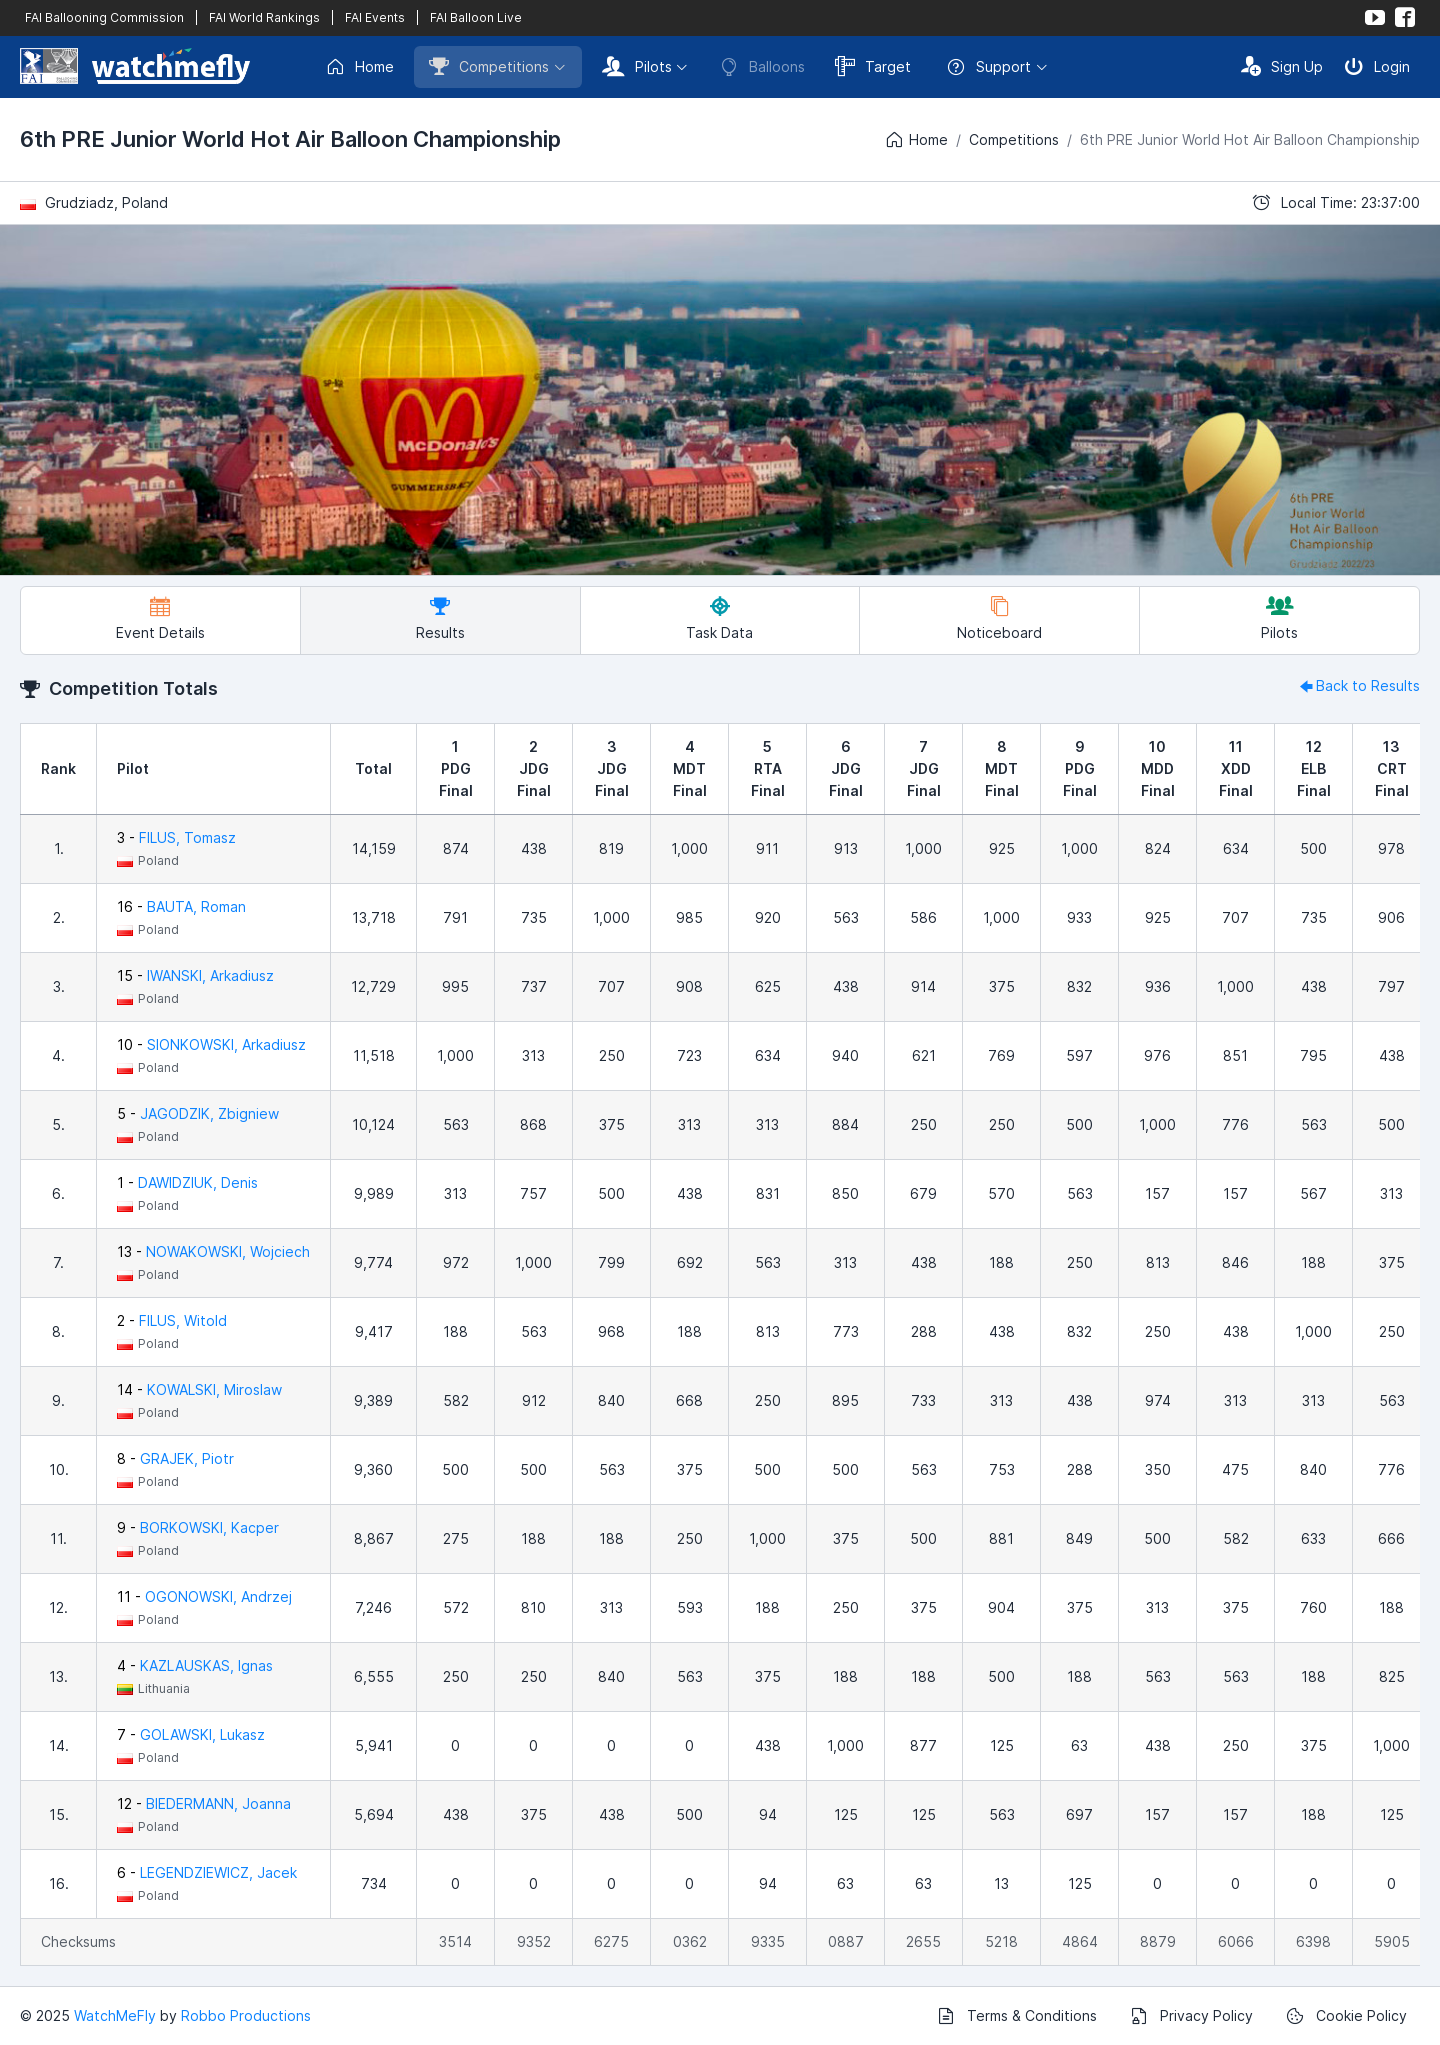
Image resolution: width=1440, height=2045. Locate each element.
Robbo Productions (246, 2015)
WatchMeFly (115, 2015)
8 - (175, 1458)
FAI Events (375, 17)
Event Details (160, 618)
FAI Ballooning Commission (104, 17)
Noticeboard (999, 618)
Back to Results (1358, 685)
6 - (207, 1872)
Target (873, 66)
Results (440, 618)
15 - (195, 975)
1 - (187, 1182)
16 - (181, 906)
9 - (198, 1527)
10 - (211, 1044)
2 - (172, 1320)
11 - (204, 1596)
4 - (195, 1665)
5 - (198, 1113)
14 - (199, 1389)
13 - (213, 1251)
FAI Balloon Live (476, 17)
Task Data (719, 618)
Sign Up (1282, 66)
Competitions (489, 66)
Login (1377, 66)
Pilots (637, 66)
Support (988, 67)
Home (359, 67)
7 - (191, 1734)
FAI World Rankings (264, 17)
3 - (176, 837)
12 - (204, 1803)
